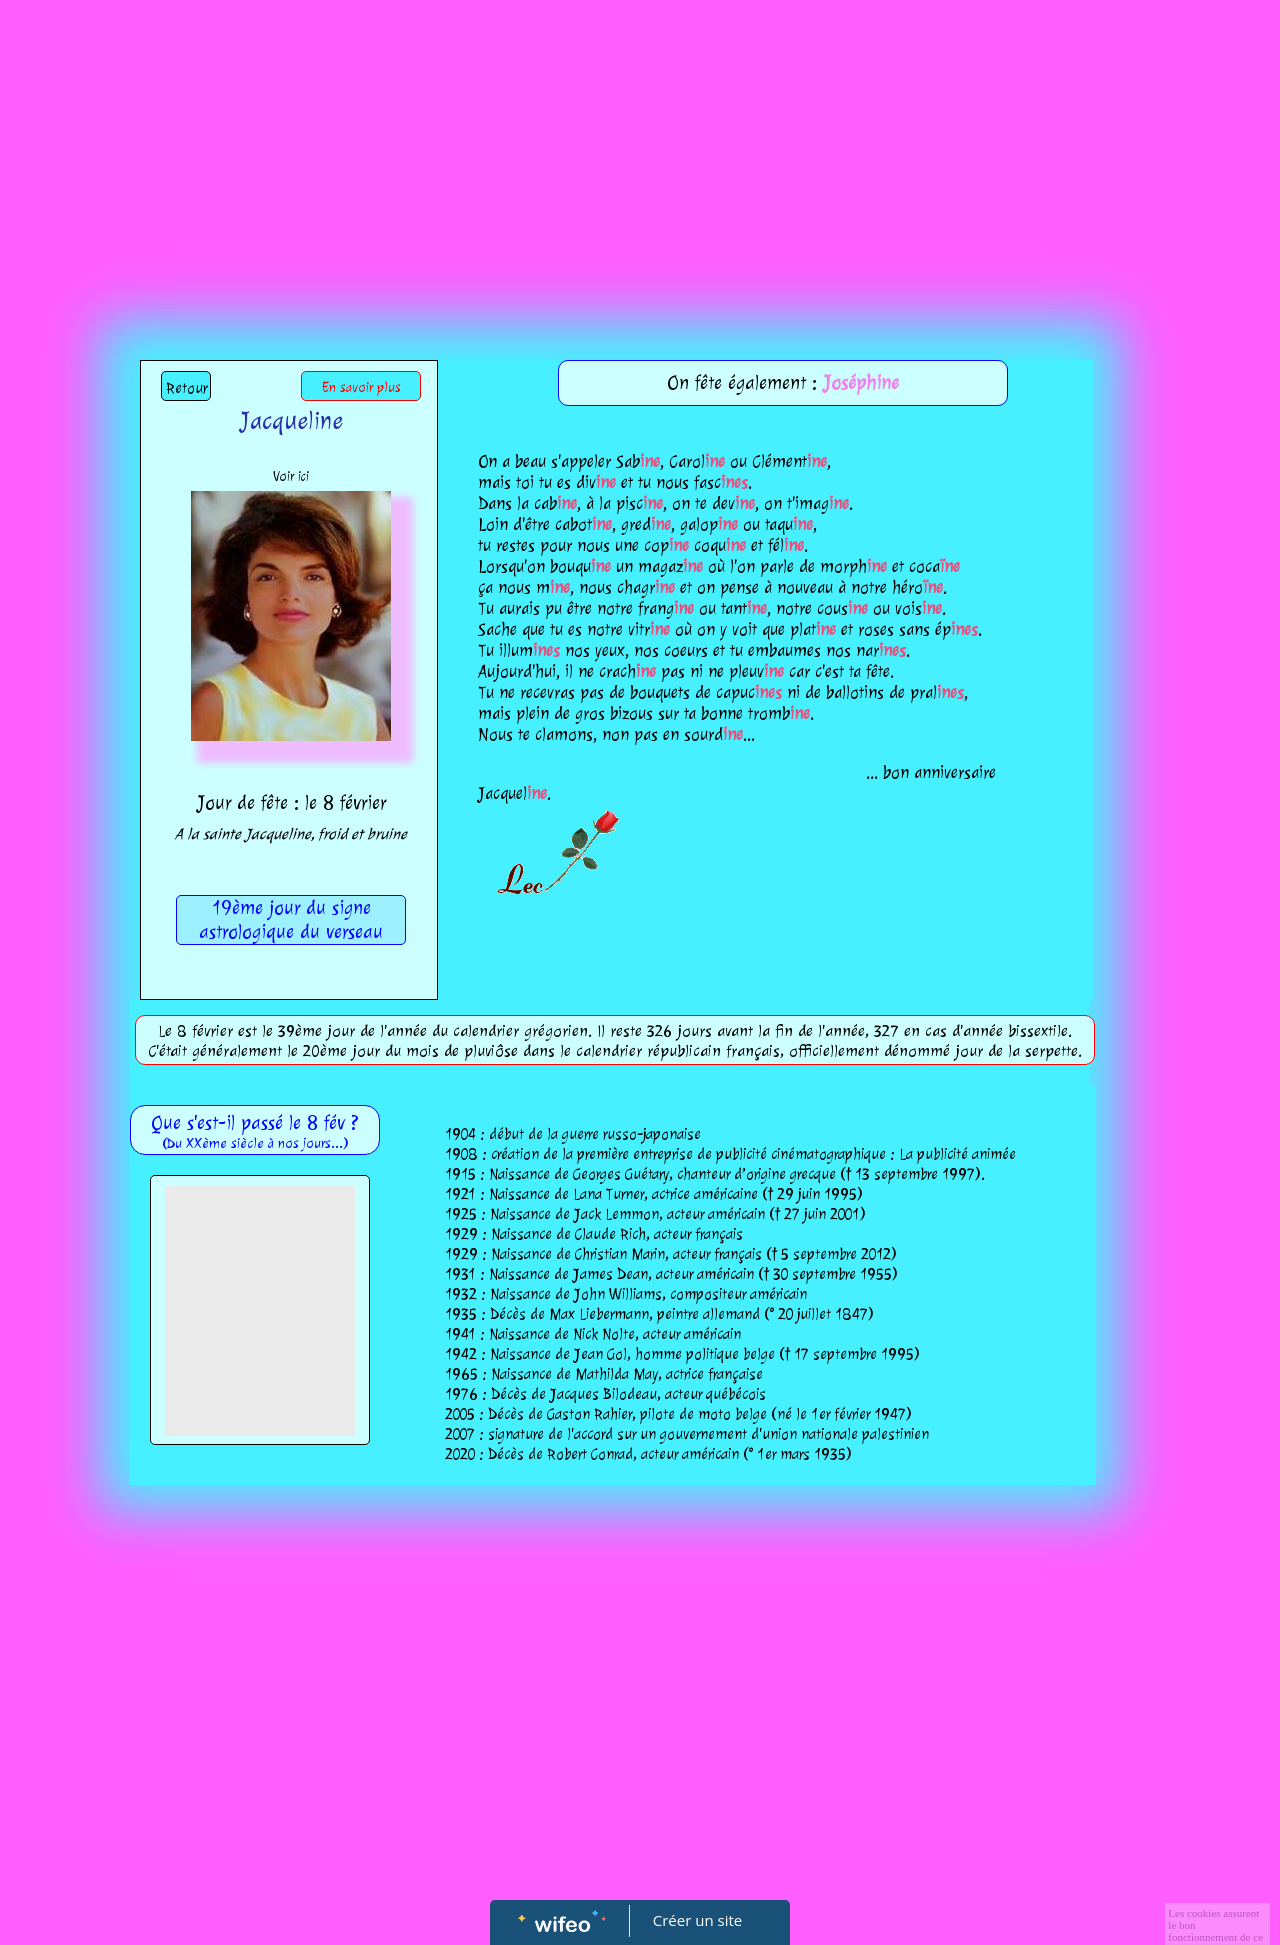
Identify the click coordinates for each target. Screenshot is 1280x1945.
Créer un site (697, 1920)
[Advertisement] (640, 150)
